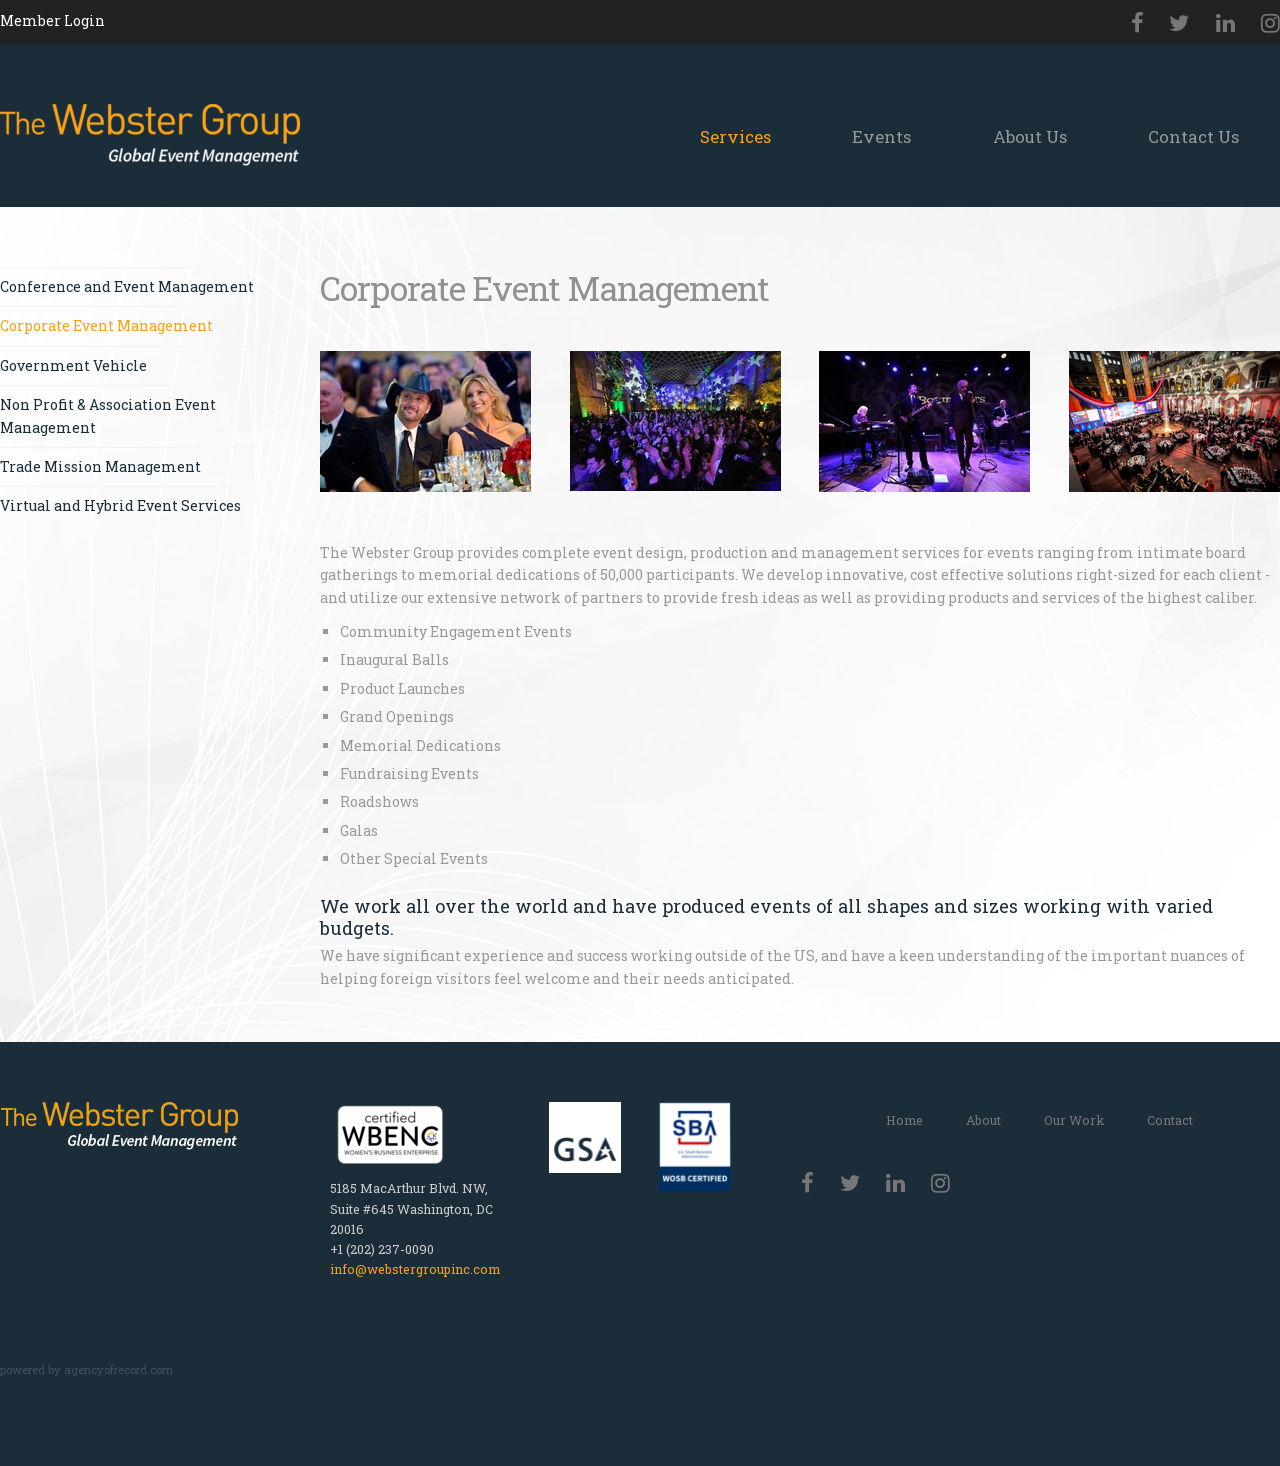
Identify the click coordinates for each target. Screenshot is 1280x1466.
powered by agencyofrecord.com (86, 1369)
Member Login (52, 20)
